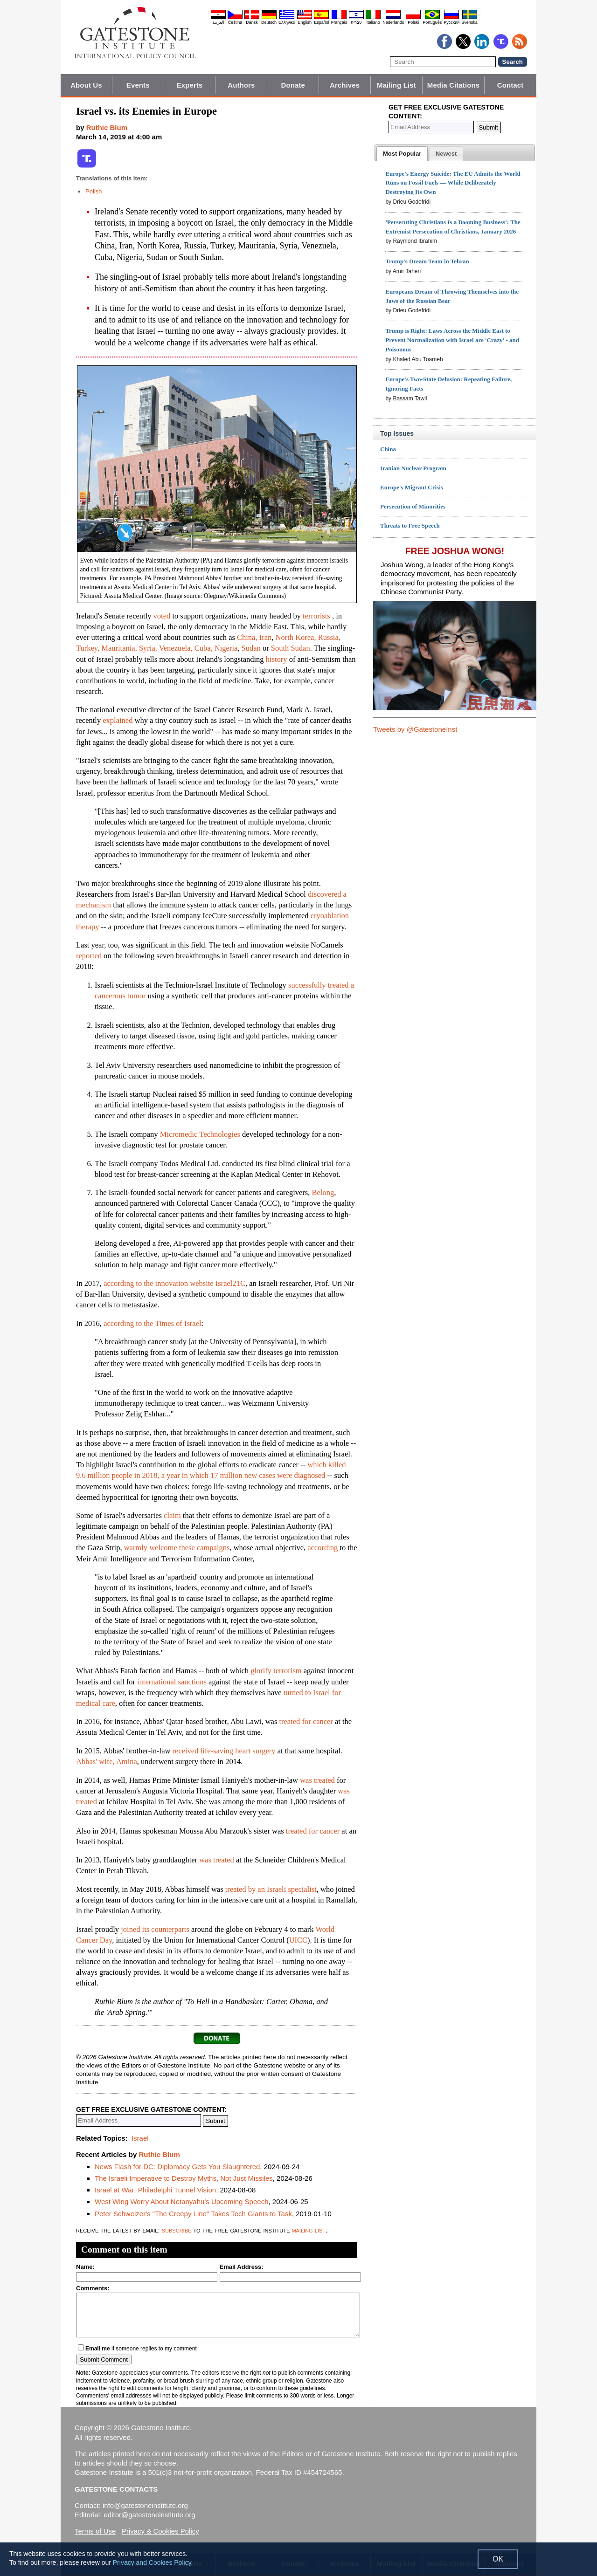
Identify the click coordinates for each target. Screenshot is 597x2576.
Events (138, 85)
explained (117, 720)
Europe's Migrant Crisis (411, 487)
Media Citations (453, 85)
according (322, 1547)
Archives (345, 85)
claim (172, 1515)
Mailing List (396, 85)
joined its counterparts (155, 1929)
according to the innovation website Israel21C (174, 1283)
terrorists (316, 615)
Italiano (373, 22)
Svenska (469, 22)
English (305, 22)
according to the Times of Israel (152, 1323)
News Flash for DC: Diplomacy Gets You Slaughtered (177, 2167)
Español (321, 22)
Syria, (148, 648)
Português (432, 22)
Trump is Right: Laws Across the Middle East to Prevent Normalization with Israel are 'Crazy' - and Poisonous (452, 340)
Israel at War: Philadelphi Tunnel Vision (155, 2190)
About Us (86, 85)
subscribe (177, 2230)
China (388, 449)
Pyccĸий (451, 22)
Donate (293, 85)
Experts (190, 85)
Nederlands (393, 22)
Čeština (235, 22)
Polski (413, 22)
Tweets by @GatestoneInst (415, 729)
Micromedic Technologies (200, 1134)
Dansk (252, 22)
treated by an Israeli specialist (271, 1889)
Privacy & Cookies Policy (160, 2531)
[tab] (402, 153)
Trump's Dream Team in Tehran (427, 261)
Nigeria (226, 648)
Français (339, 22)
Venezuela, (176, 648)
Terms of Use (95, 2531)
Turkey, (87, 648)
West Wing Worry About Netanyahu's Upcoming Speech (182, 2201)
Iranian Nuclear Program (413, 468)
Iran (265, 637)
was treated (317, 1780)
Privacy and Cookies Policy (152, 2562)
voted (162, 615)
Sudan (251, 648)
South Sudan (290, 648)
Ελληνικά (286, 22)
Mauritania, (119, 648)
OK (498, 2559)
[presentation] (402, 154)
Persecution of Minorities (412, 506)
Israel (140, 2138)
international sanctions (172, 1681)
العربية (218, 22)
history (276, 659)
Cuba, (203, 648)
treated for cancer (306, 1721)
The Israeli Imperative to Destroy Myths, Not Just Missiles (184, 2178)
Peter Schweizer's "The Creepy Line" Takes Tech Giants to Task (193, 2214)
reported (89, 955)
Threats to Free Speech (410, 525)
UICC (298, 1940)
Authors (241, 85)
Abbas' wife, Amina (106, 1761)
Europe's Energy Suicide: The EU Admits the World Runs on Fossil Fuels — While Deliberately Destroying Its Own (452, 183)
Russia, (329, 637)
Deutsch (269, 22)
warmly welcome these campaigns (177, 1547)
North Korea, (296, 637)
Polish (93, 191)
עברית (356, 22)
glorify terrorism (276, 1670)
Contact (510, 85)
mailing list (309, 2230)
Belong (323, 1192)
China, (247, 637)
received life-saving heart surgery (224, 1750)
